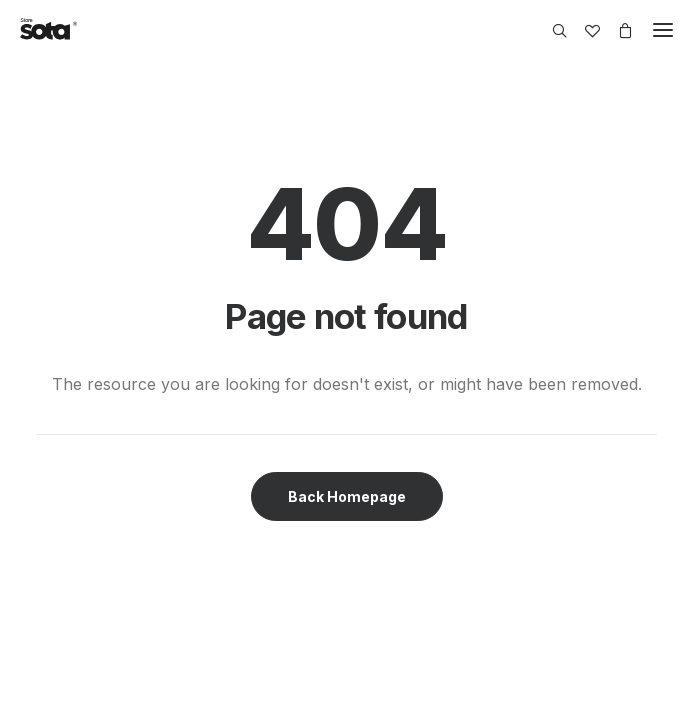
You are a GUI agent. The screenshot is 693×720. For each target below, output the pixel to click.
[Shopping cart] (616, 30)
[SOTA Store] (48, 30)
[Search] (550, 30)
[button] (663, 30)
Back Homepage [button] (347, 496)
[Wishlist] (583, 30)
